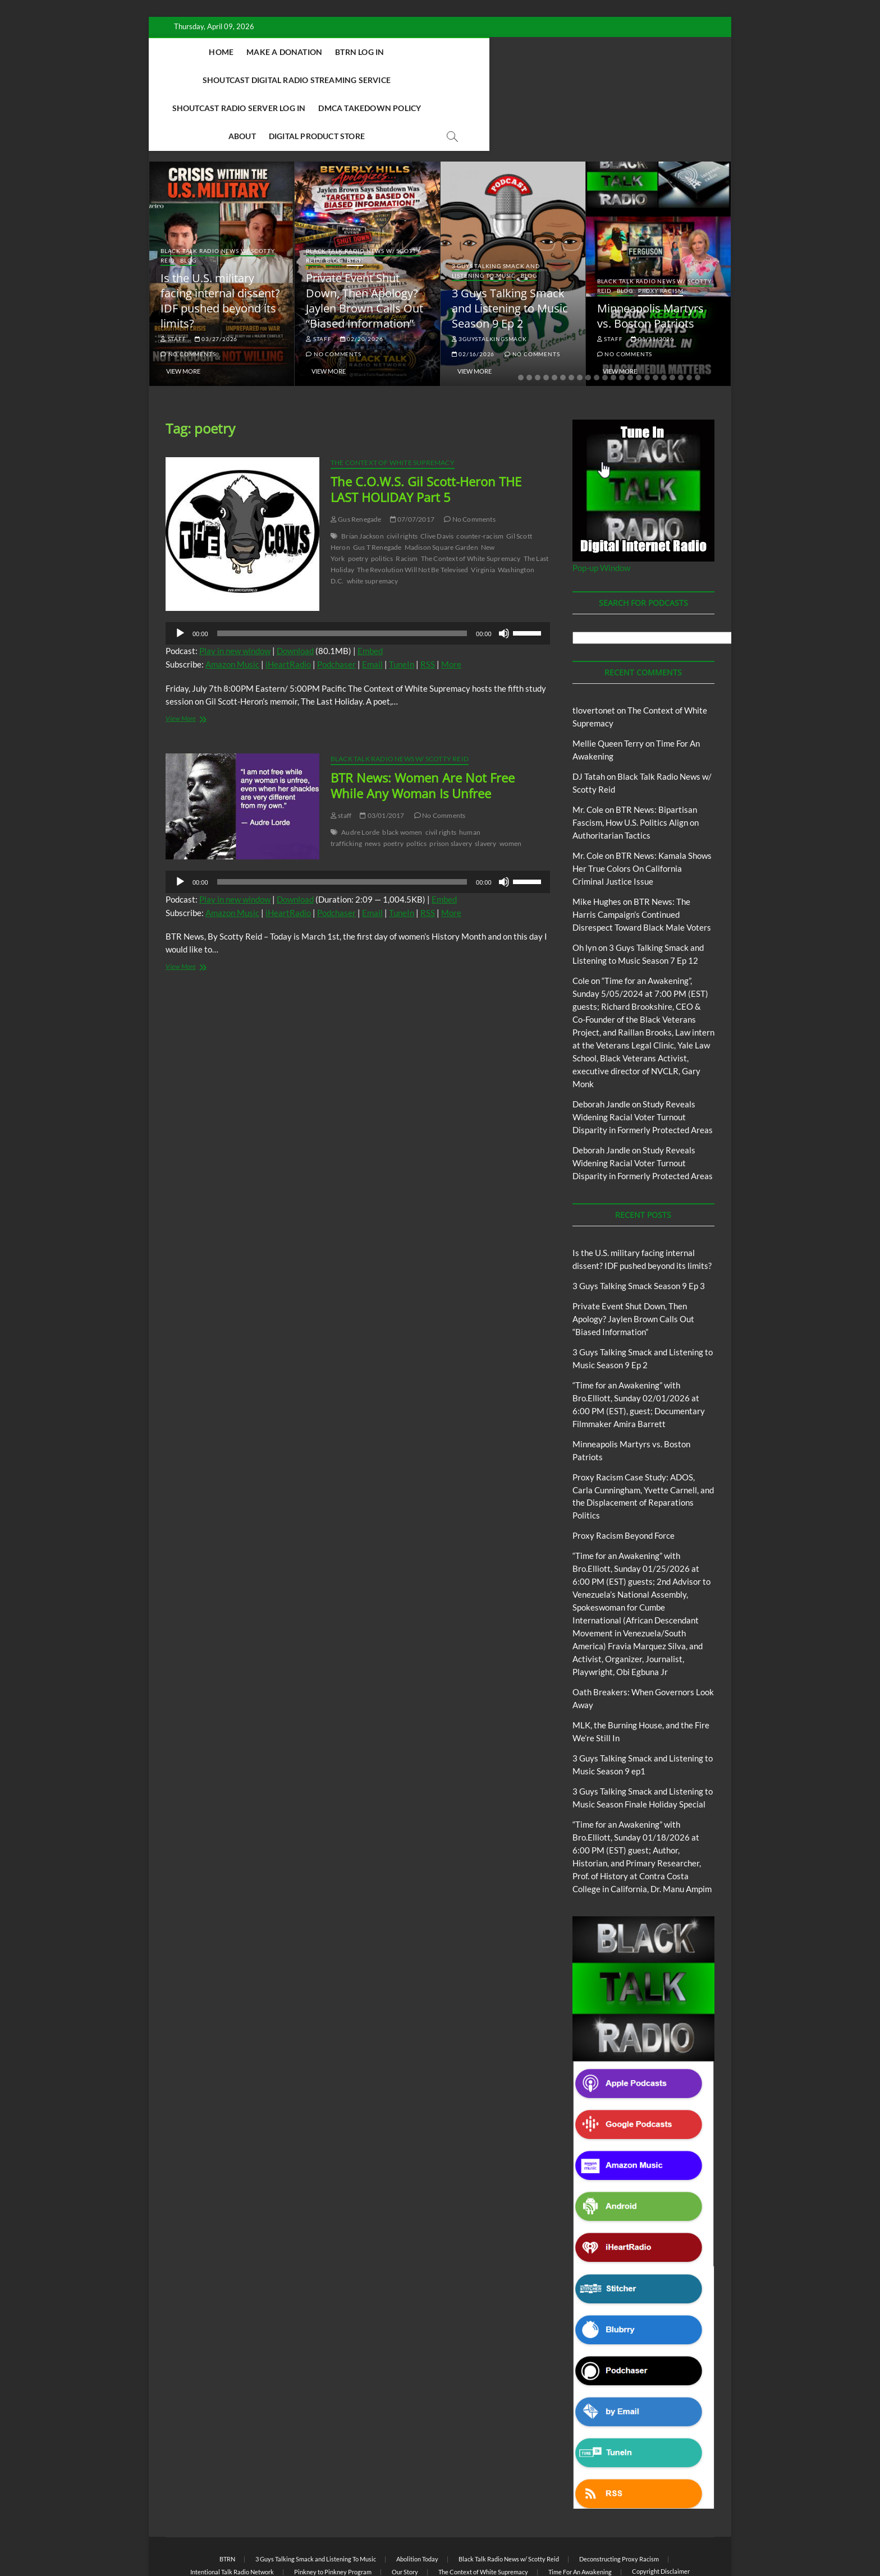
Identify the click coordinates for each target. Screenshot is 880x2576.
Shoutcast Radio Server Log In (285, 80)
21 (689, 322)
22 (697, 322)
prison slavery (450, 788)
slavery (485, 788)
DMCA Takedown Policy (416, 80)
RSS (427, 609)
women (510, 788)
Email (372, 609)
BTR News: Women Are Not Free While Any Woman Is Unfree (423, 730)
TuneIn (401, 609)
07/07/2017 (412, 463)
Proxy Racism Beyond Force (623, 1480)
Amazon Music (232, 609)
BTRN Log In (380, 52)
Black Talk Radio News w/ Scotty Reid (400, 703)
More (451, 609)
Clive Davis (436, 480)
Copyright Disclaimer (661, 2515)
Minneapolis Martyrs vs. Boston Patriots (650, 260)
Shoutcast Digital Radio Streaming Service (512, 52)
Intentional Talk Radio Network (232, 2516)
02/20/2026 (361, 283)
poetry (358, 503)
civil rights (402, 480)
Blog (188, 204)
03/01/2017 (382, 760)
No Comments (188, 298)
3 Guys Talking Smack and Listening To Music (496, 215)
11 (605, 322)
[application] (358, 578)
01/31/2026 (652, 283)
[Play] (180, 577)
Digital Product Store (569, 80)
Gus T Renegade (377, 491)
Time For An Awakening (580, 2516)
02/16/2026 (473, 298)
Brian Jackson (362, 480)
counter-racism (479, 480)
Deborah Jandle (601, 1048)
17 (655, 322)
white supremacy (372, 525)
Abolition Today (417, 2503)
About (494, 80)
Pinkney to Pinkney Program (333, 2516)
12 (613, 322)
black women (402, 776)
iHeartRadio (288, 609)
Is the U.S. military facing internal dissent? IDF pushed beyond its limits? (220, 245)
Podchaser (336, 609)
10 (596, 322)
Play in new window (235, 595)
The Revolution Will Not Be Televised (412, 514)
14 (630, 322)
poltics (416, 788)
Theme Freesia (350, 2539)
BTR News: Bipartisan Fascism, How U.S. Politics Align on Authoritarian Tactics (635, 767)
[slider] (342, 578)
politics (382, 503)
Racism (407, 503)
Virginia (483, 514)
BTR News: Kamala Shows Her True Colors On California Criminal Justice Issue (642, 813)
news (373, 788)
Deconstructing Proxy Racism (619, 2503)
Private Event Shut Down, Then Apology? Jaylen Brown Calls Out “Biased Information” (364, 245)
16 (647, 322)
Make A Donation (305, 52)
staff (173, 283)
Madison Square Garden (441, 491)
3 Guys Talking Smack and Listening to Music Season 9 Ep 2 (510, 252)
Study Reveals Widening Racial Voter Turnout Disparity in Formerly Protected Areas (642, 1061)
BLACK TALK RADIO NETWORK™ (226, 2538)
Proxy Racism (661, 235)
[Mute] (504, 577)
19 (672, 322)
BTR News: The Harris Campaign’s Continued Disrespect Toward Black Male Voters (641, 859)
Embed (370, 595)
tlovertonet (593, 655)
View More (183, 315)
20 (681, 322)
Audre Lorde (360, 776)
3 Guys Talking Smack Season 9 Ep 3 (638, 1230)
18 (664, 322)
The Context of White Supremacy (393, 407)
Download (295, 595)
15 (638, 322)
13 (622, 322)
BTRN (355, 204)
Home (242, 52)
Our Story (405, 2516)
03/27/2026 (216, 283)
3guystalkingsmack (489, 283)
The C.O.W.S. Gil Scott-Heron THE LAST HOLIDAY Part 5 (426, 433)
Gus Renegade (356, 463)
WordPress (392, 2539)
